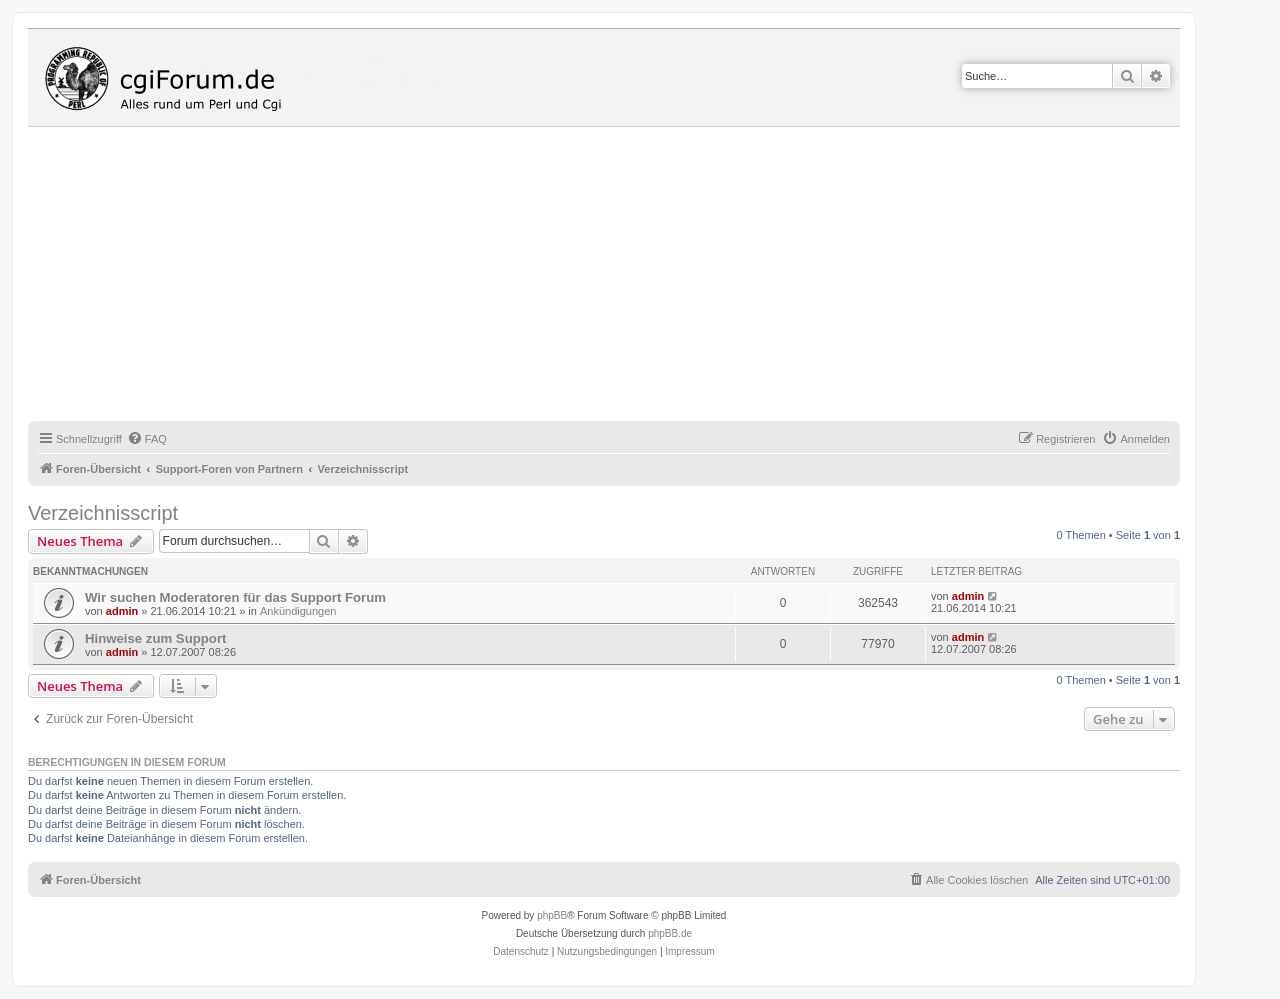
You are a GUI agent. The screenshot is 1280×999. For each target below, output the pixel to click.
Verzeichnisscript (103, 513)
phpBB (552, 915)
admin (122, 611)
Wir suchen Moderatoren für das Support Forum (235, 597)
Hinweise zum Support (155, 638)
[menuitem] (147, 439)
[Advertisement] (628, 277)
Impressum (689, 951)
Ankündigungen (298, 611)
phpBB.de (670, 933)
